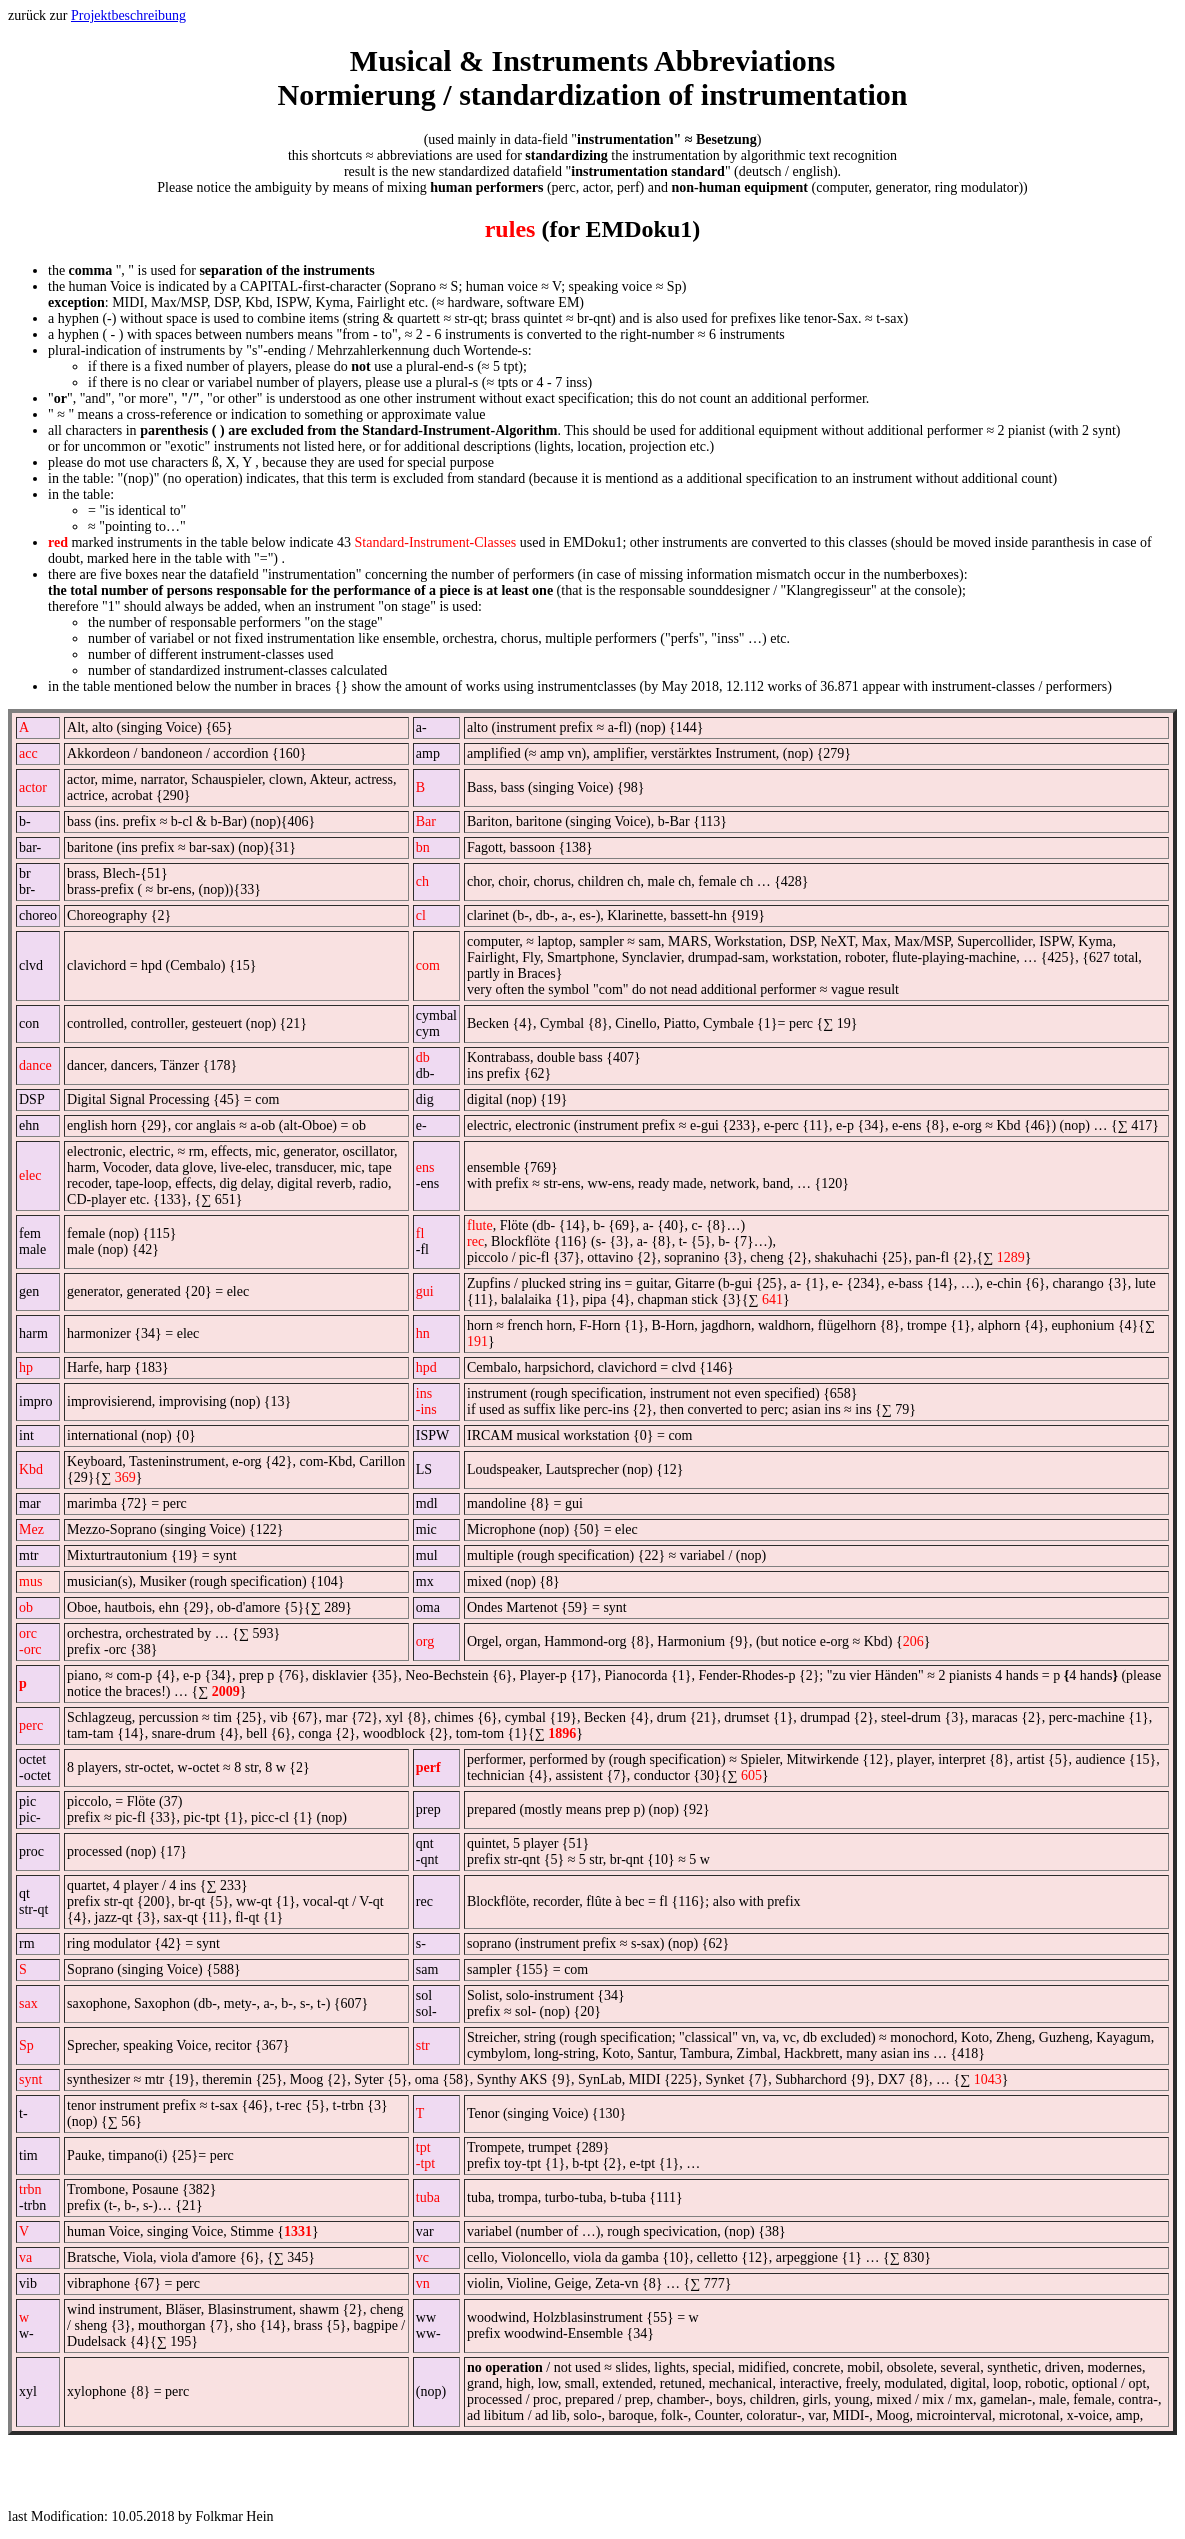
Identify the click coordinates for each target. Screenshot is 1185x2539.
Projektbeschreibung (128, 15)
